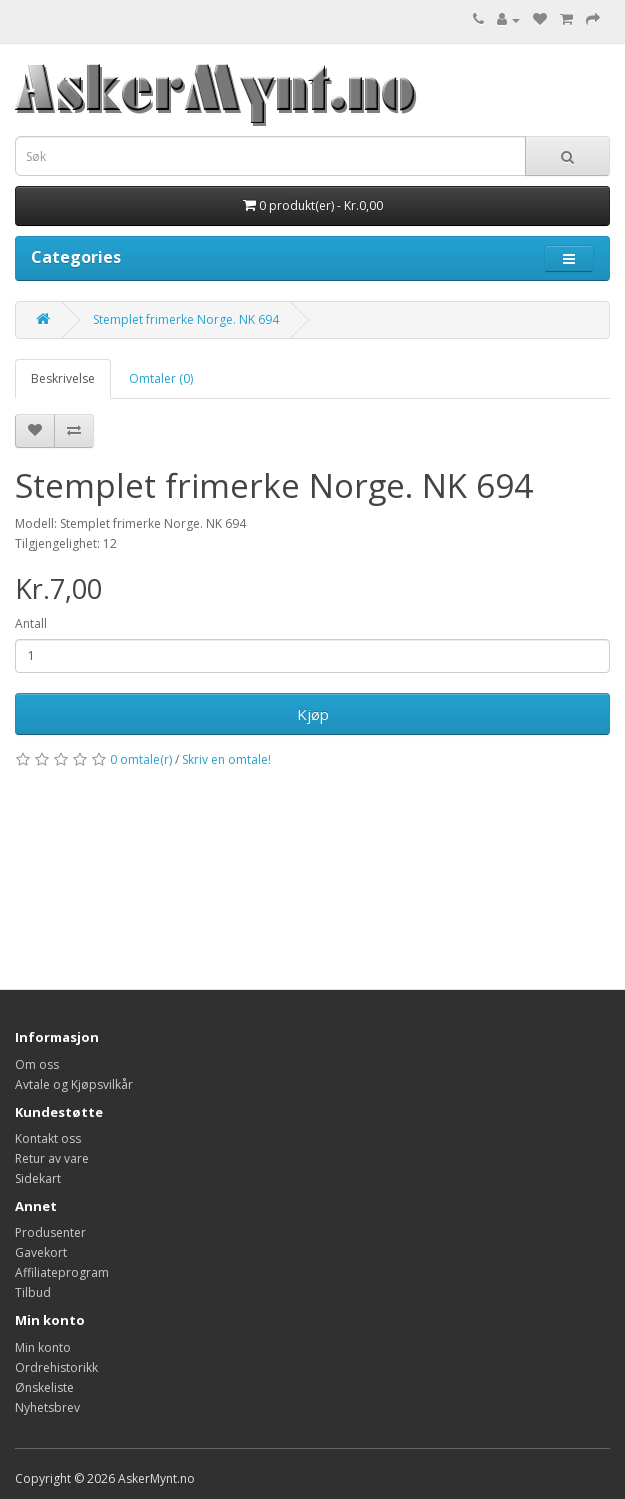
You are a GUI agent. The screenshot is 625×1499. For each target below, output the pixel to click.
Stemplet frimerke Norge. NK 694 (186, 319)
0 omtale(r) (141, 759)
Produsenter (50, 1232)
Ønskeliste (44, 1387)
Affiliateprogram (62, 1272)
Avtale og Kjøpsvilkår (74, 1084)
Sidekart (38, 1178)
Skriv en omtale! (226, 759)
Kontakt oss (48, 1138)
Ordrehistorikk (56, 1367)
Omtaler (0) (161, 378)
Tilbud (33, 1292)
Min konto (43, 1347)
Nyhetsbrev (47, 1407)
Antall (31, 623)
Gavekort (41, 1252)
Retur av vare (52, 1158)
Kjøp (313, 714)
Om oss (37, 1064)
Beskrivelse (63, 378)
